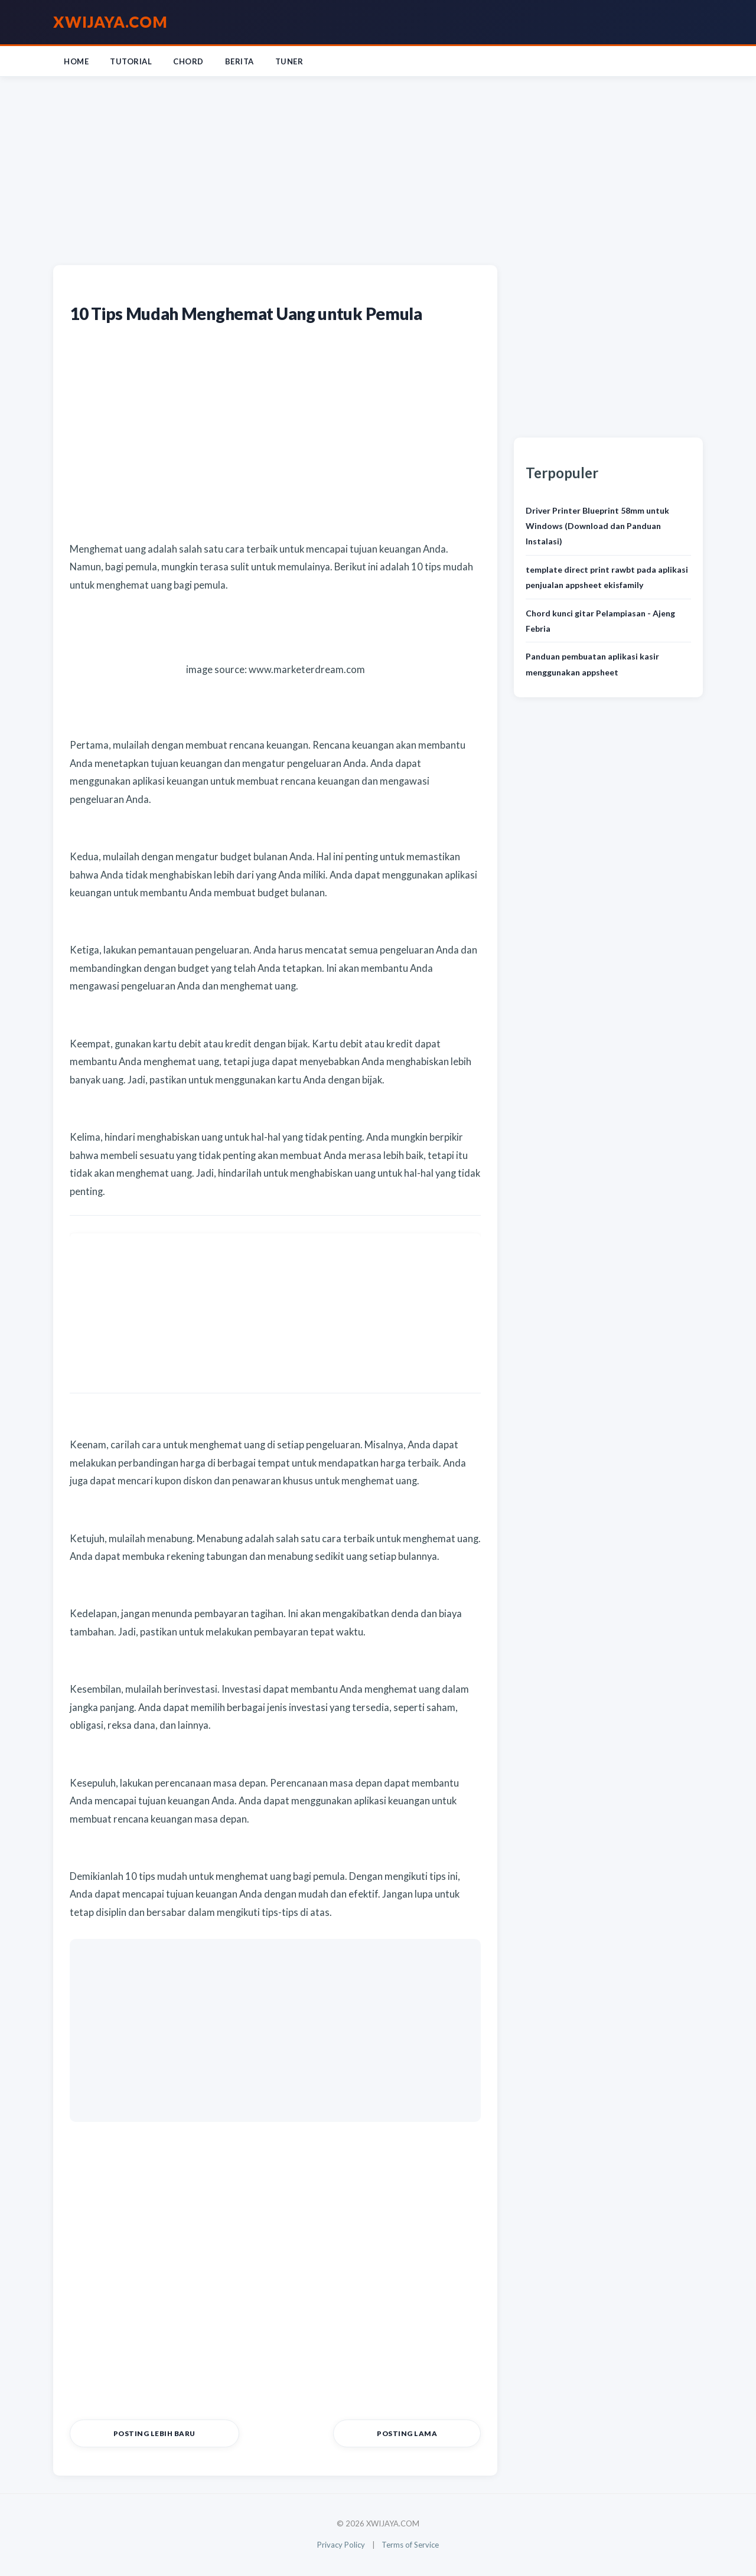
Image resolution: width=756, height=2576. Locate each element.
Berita (239, 61)
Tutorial (131, 61)
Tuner (289, 61)
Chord (188, 61)
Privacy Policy (339, 2546)
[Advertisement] (378, 168)
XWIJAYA (110, 21)
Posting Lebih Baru (129, 2434)
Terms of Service (412, 2546)
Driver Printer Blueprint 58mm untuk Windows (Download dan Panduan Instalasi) (597, 526)
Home (76, 61)
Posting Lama (433, 2434)
